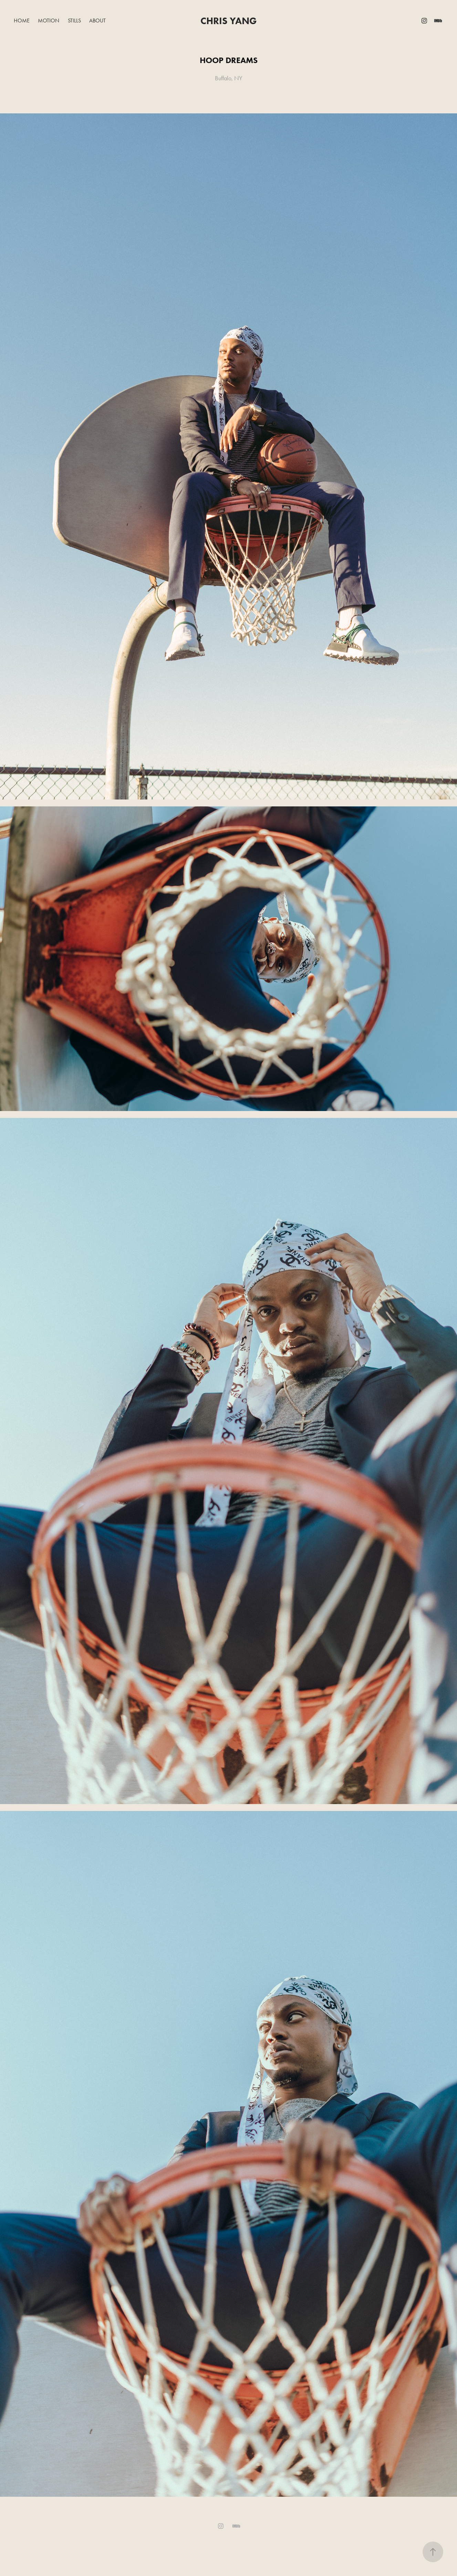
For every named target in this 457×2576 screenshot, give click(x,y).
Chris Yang (228, 21)
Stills (74, 20)
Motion (48, 20)
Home (22, 20)
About (97, 20)
